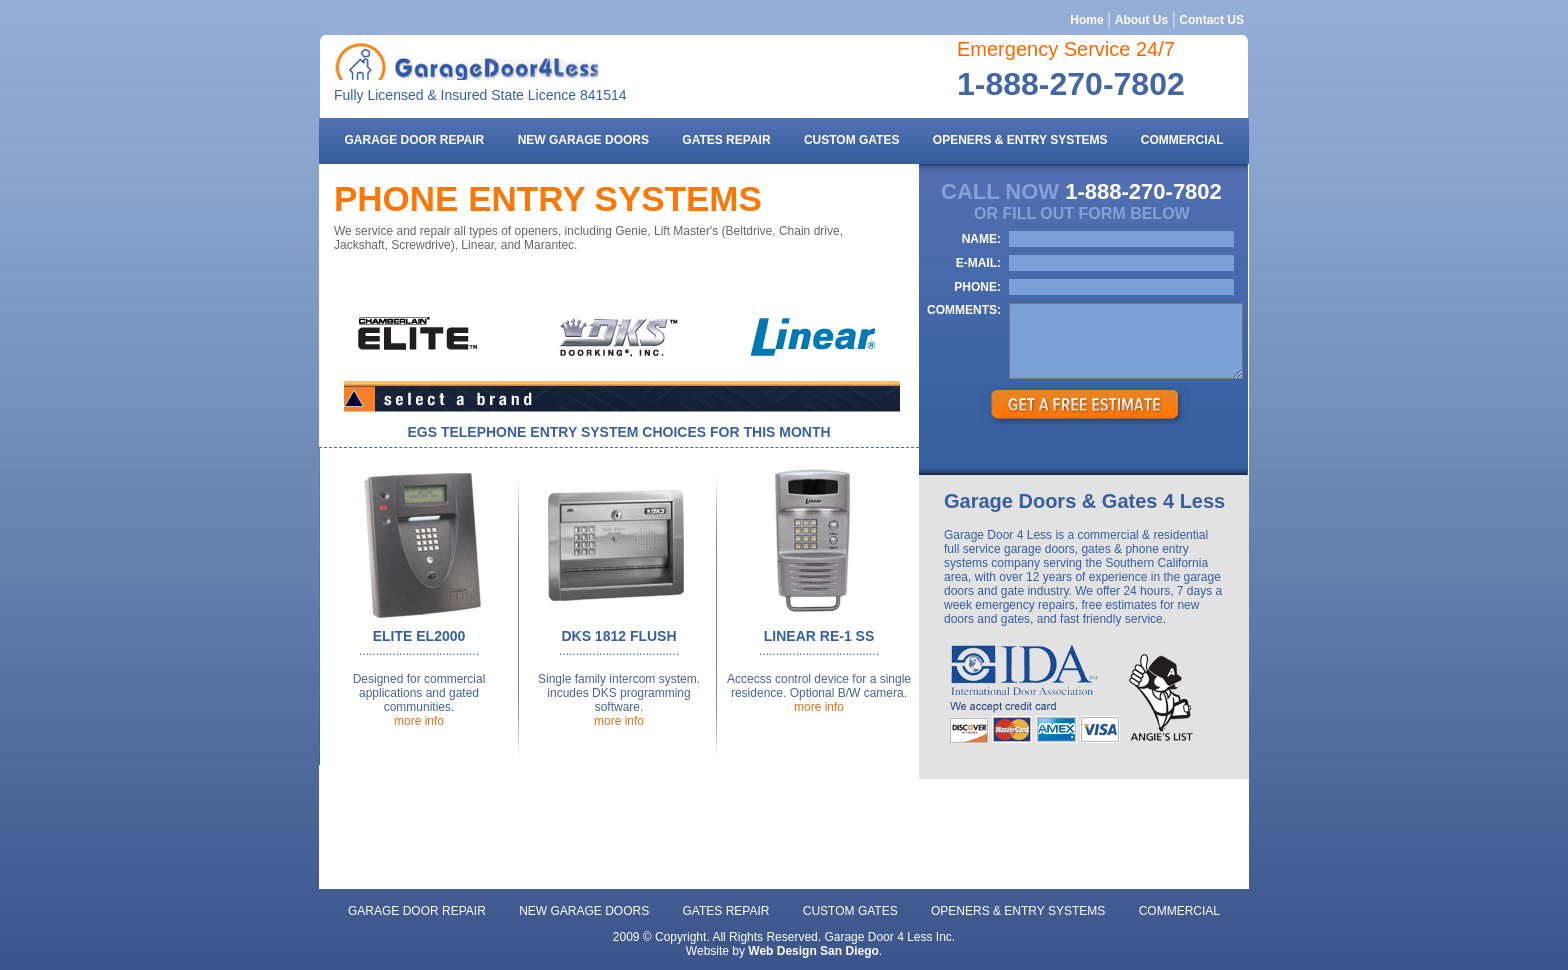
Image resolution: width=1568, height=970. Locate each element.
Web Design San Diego (813, 951)
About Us (1141, 20)
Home (1086, 20)
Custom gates (852, 140)
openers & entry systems (1020, 140)
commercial (1182, 140)
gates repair (726, 140)
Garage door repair (414, 140)
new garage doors (583, 140)
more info (419, 721)
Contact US (1211, 20)
